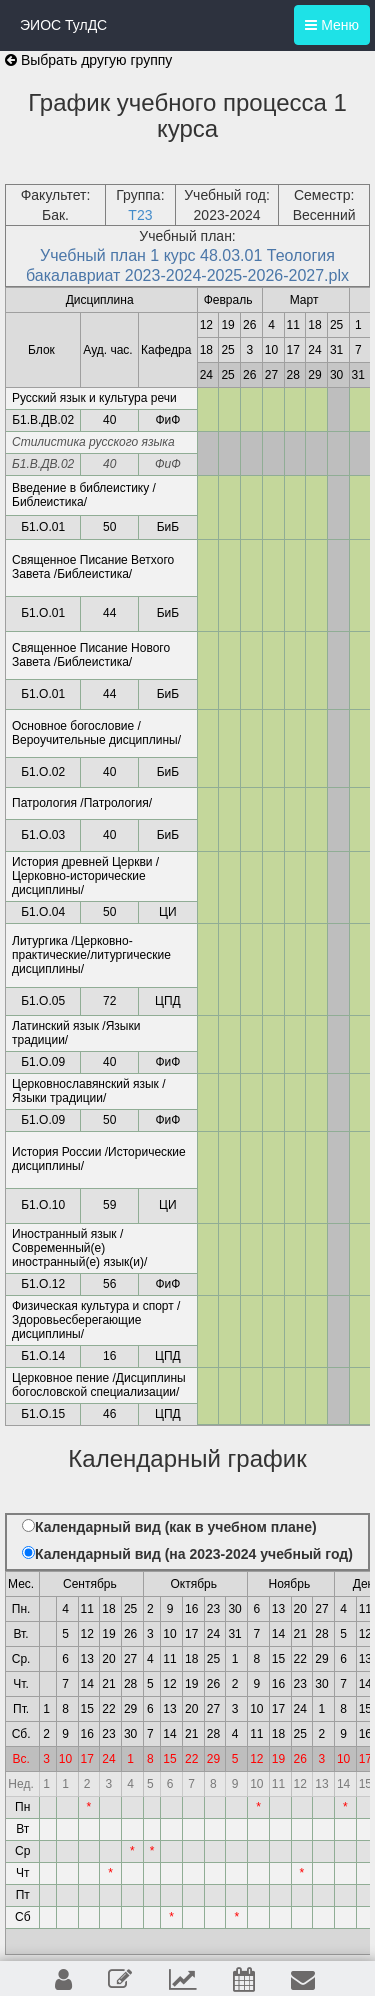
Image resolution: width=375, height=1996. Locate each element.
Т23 (140, 215)
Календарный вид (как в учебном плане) (176, 1527)
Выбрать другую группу (88, 60)
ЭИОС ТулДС (63, 25)
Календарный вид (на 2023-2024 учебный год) (194, 1554)
